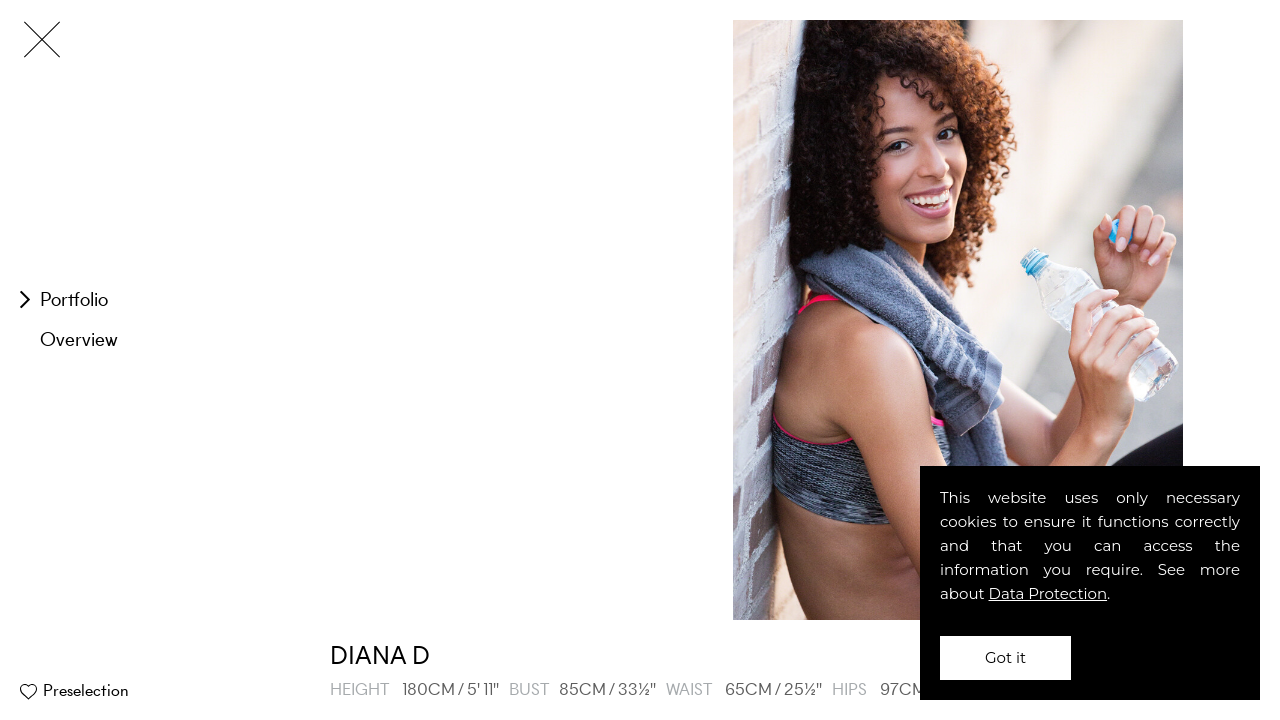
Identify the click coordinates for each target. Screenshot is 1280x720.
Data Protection (1048, 593)
